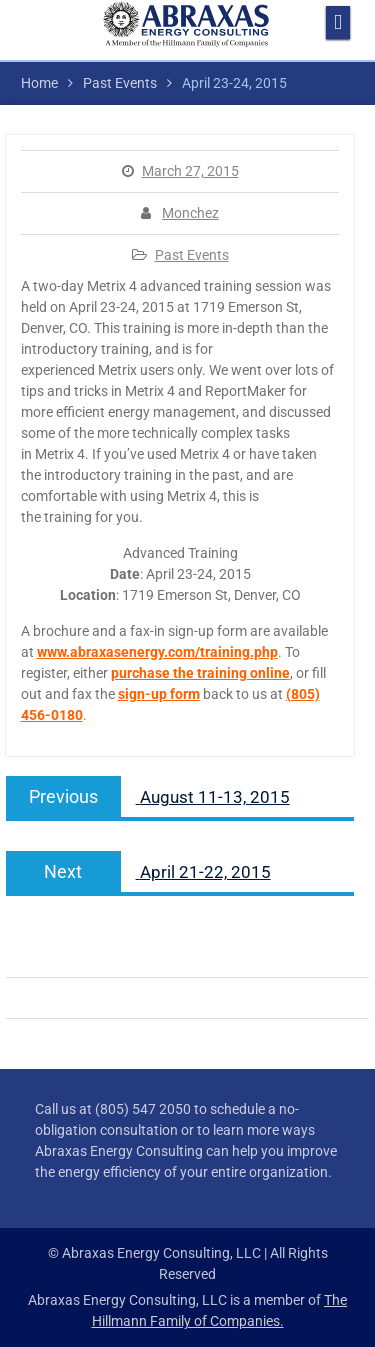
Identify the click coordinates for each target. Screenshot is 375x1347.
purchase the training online (200, 673)
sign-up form (159, 694)
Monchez (190, 213)
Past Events (192, 255)
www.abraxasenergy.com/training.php (157, 652)
